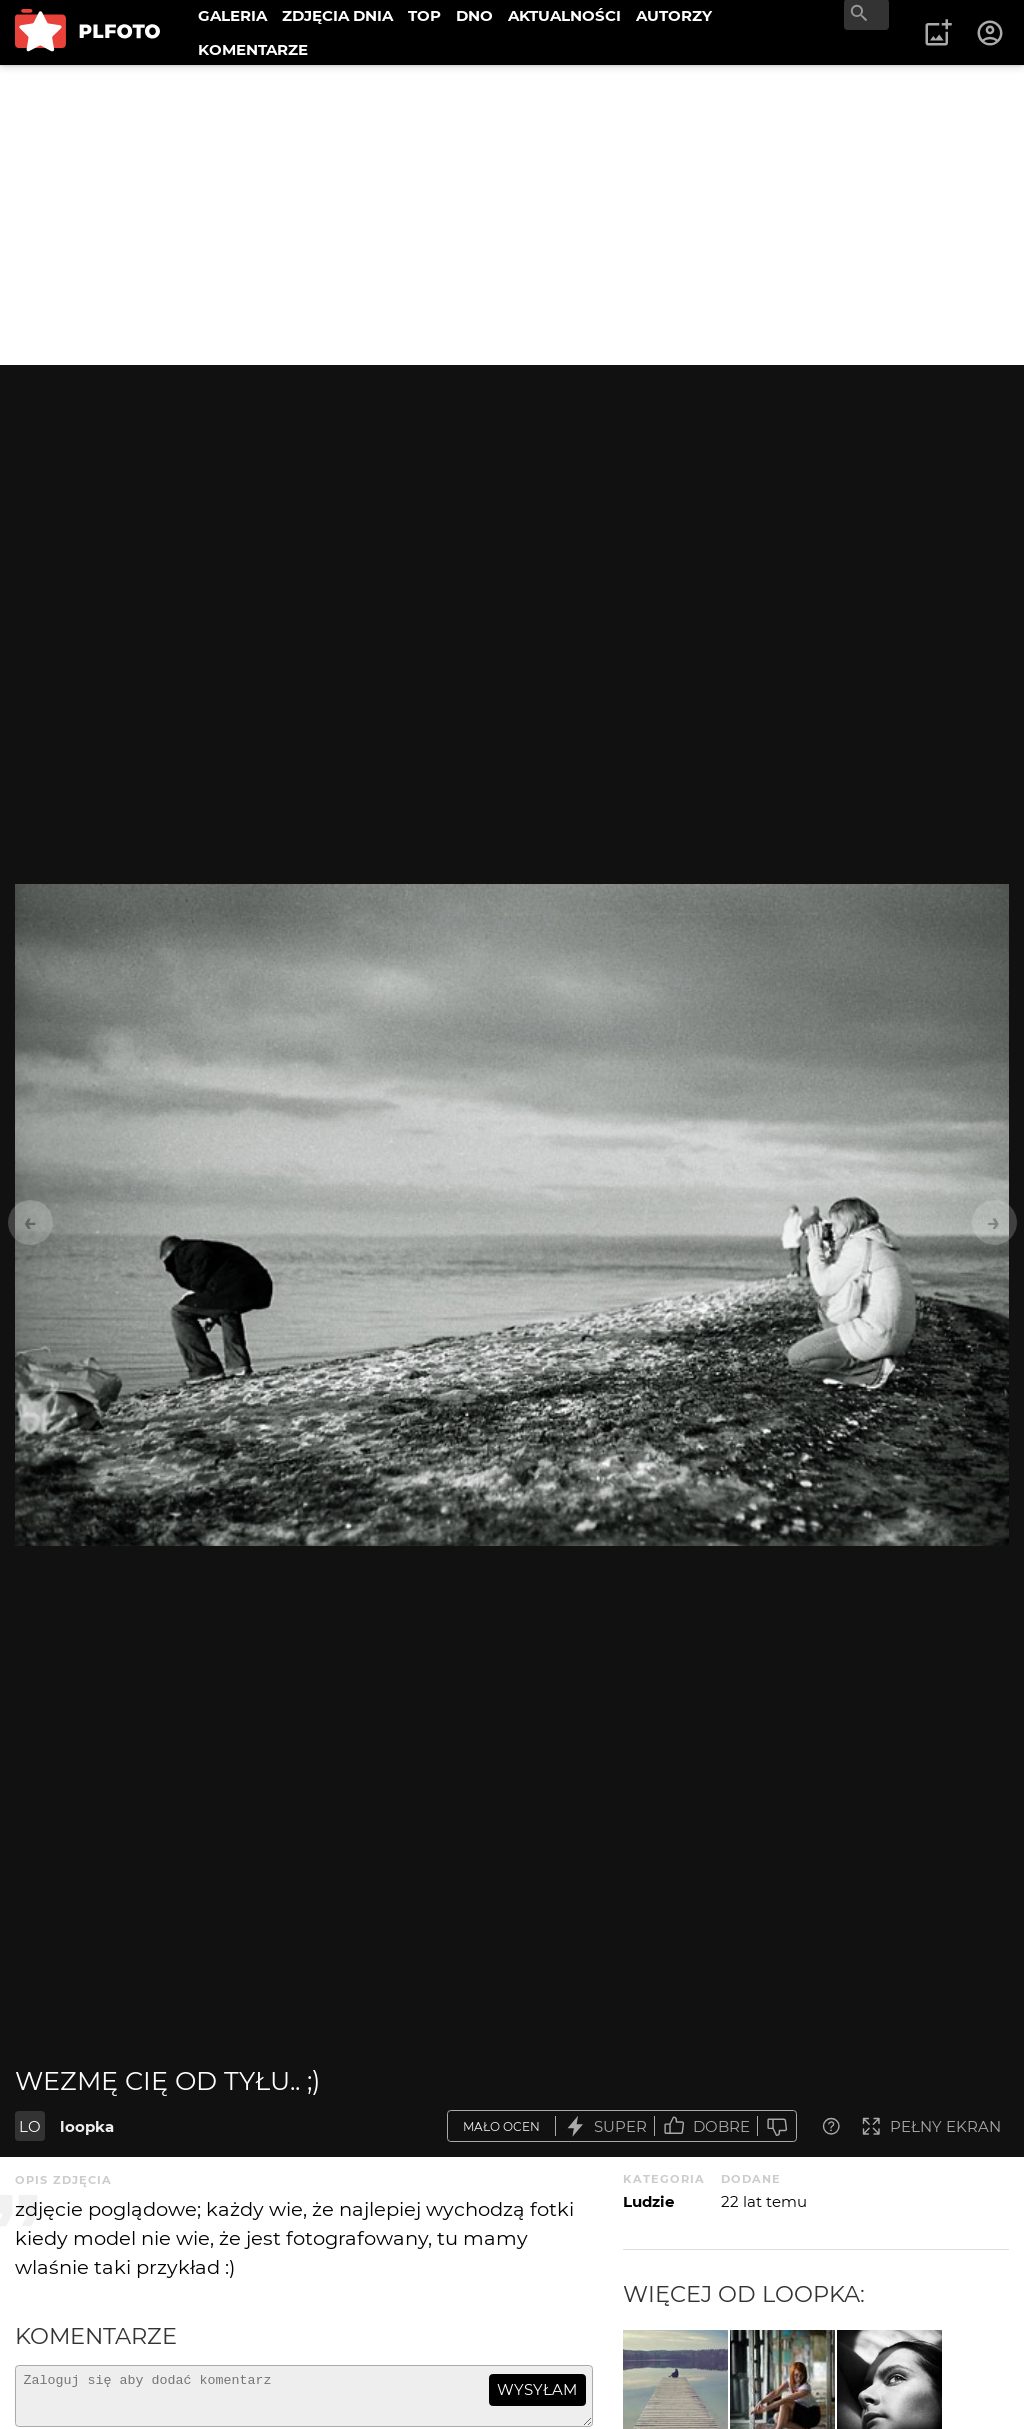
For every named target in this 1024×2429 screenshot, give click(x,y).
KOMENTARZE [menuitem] (253, 49)
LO (30, 2126)
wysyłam (537, 2389)
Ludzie (648, 2201)
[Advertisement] (512, 215)
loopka (87, 2126)
